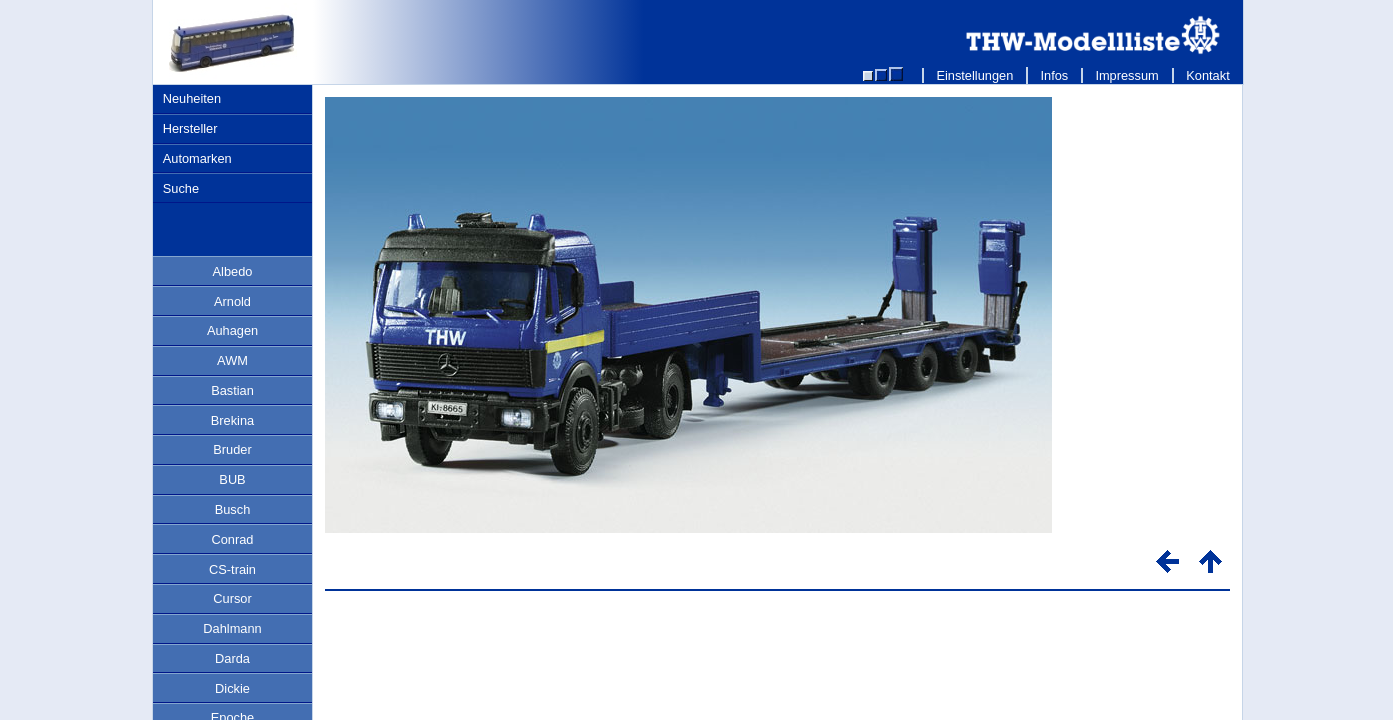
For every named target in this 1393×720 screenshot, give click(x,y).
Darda (232, 658)
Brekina (232, 420)
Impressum (1127, 75)
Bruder (232, 449)
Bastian (232, 390)
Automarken (197, 158)
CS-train (232, 569)
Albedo (233, 271)
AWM (232, 360)
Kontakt (1208, 75)
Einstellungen (975, 75)
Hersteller (190, 128)
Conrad (233, 539)
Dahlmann (232, 628)
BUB (232, 479)
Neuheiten (192, 98)
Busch (233, 509)
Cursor (232, 598)
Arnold (232, 301)
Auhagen (232, 330)
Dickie (232, 688)
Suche (181, 188)
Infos (1054, 75)
